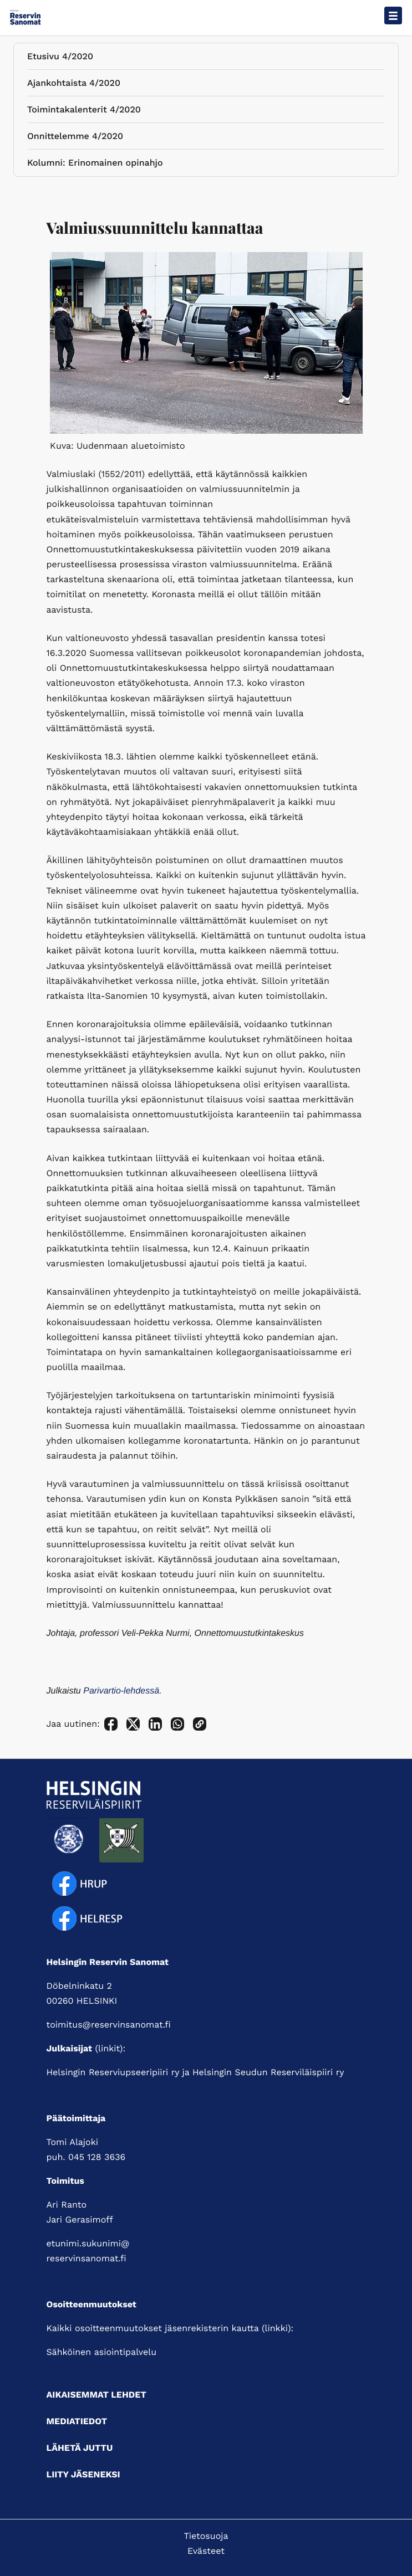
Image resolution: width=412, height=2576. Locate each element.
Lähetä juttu (80, 2447)
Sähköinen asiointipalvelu (102, 2352)
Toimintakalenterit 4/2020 (84, 111)
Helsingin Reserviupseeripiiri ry (113, 2072)
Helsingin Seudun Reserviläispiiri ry (268, 2072)
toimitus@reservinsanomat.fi (109, 2024)
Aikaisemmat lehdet (96, 2394)
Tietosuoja (206, 2536)
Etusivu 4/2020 (60, 58)
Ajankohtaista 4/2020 (73, 85)
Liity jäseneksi (83, 2474)
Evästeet (206, 2551)
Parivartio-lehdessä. (122, 1691)
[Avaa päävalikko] (393, 15)
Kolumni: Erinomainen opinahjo (95, 165)
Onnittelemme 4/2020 (75, 138)
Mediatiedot (77, 2421)
